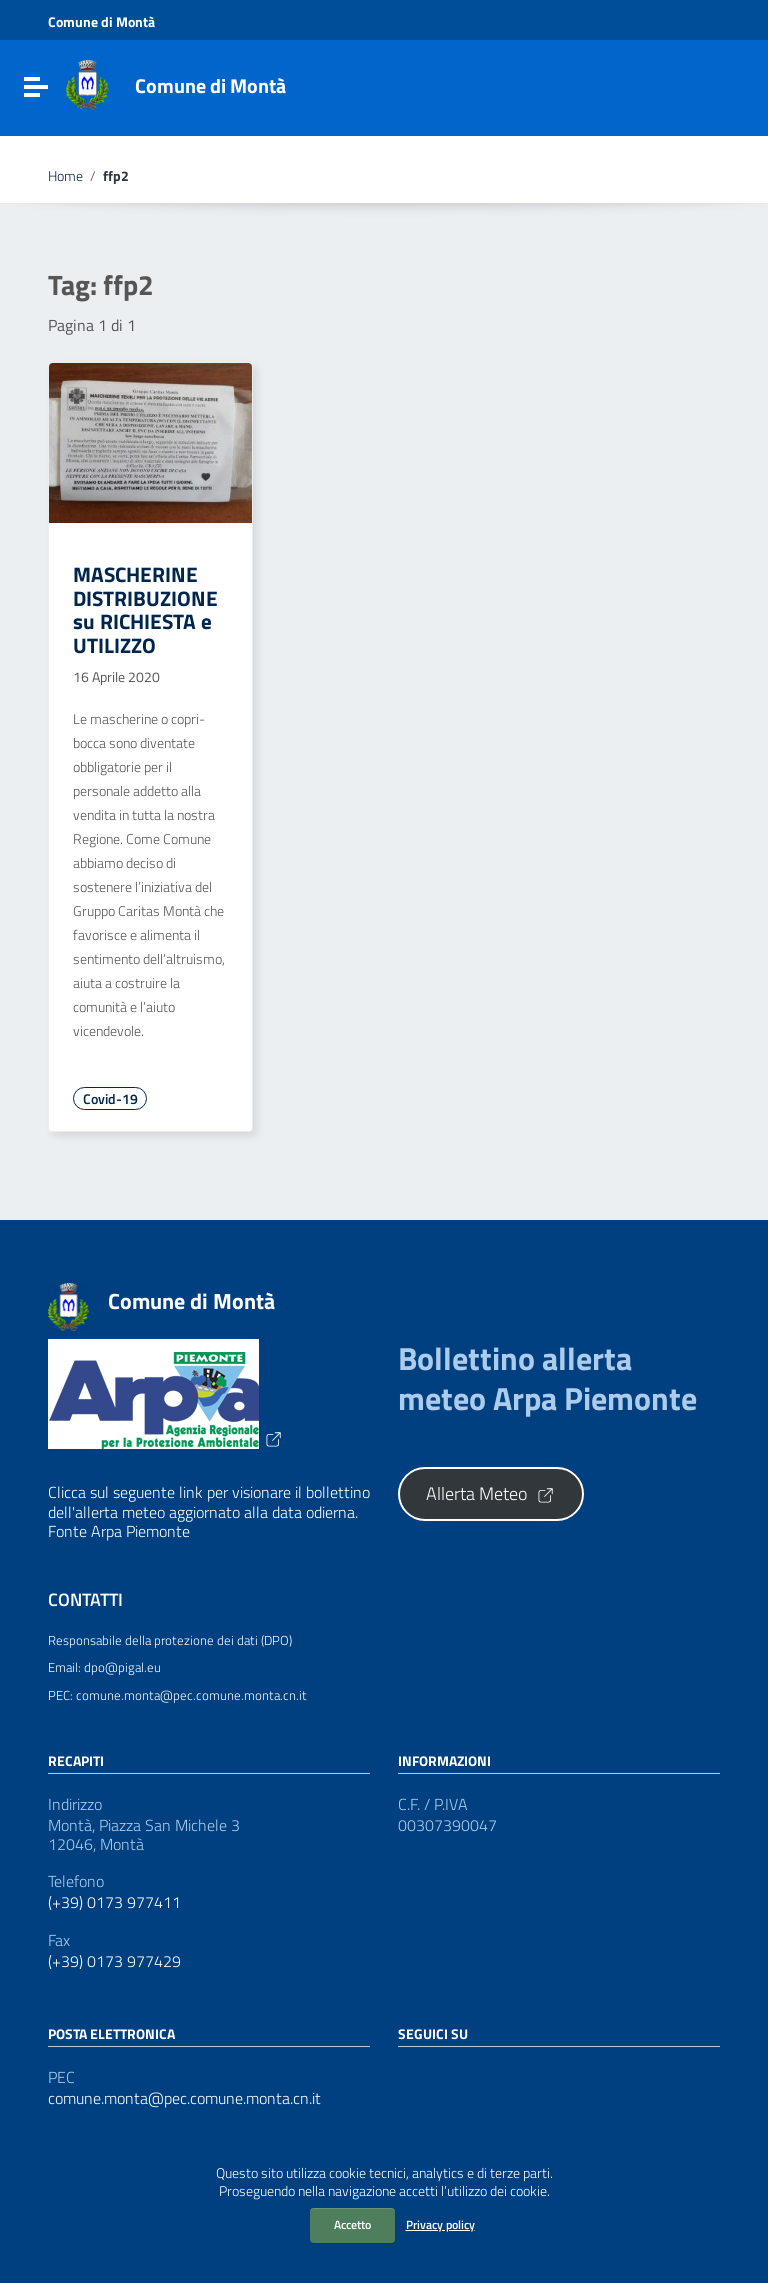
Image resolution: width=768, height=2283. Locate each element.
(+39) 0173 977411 (114, 1902)
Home (65, 176)
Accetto (352, 2224)
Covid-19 (110, 1099)
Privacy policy (440, 2224)
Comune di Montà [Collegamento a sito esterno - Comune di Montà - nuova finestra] (101, 22)
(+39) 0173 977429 (114, 1961)
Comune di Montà (210, 85)
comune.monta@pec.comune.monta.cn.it (184, 2098)
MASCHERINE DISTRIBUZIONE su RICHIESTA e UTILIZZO (145, 609)
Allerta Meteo (491, 1493)
